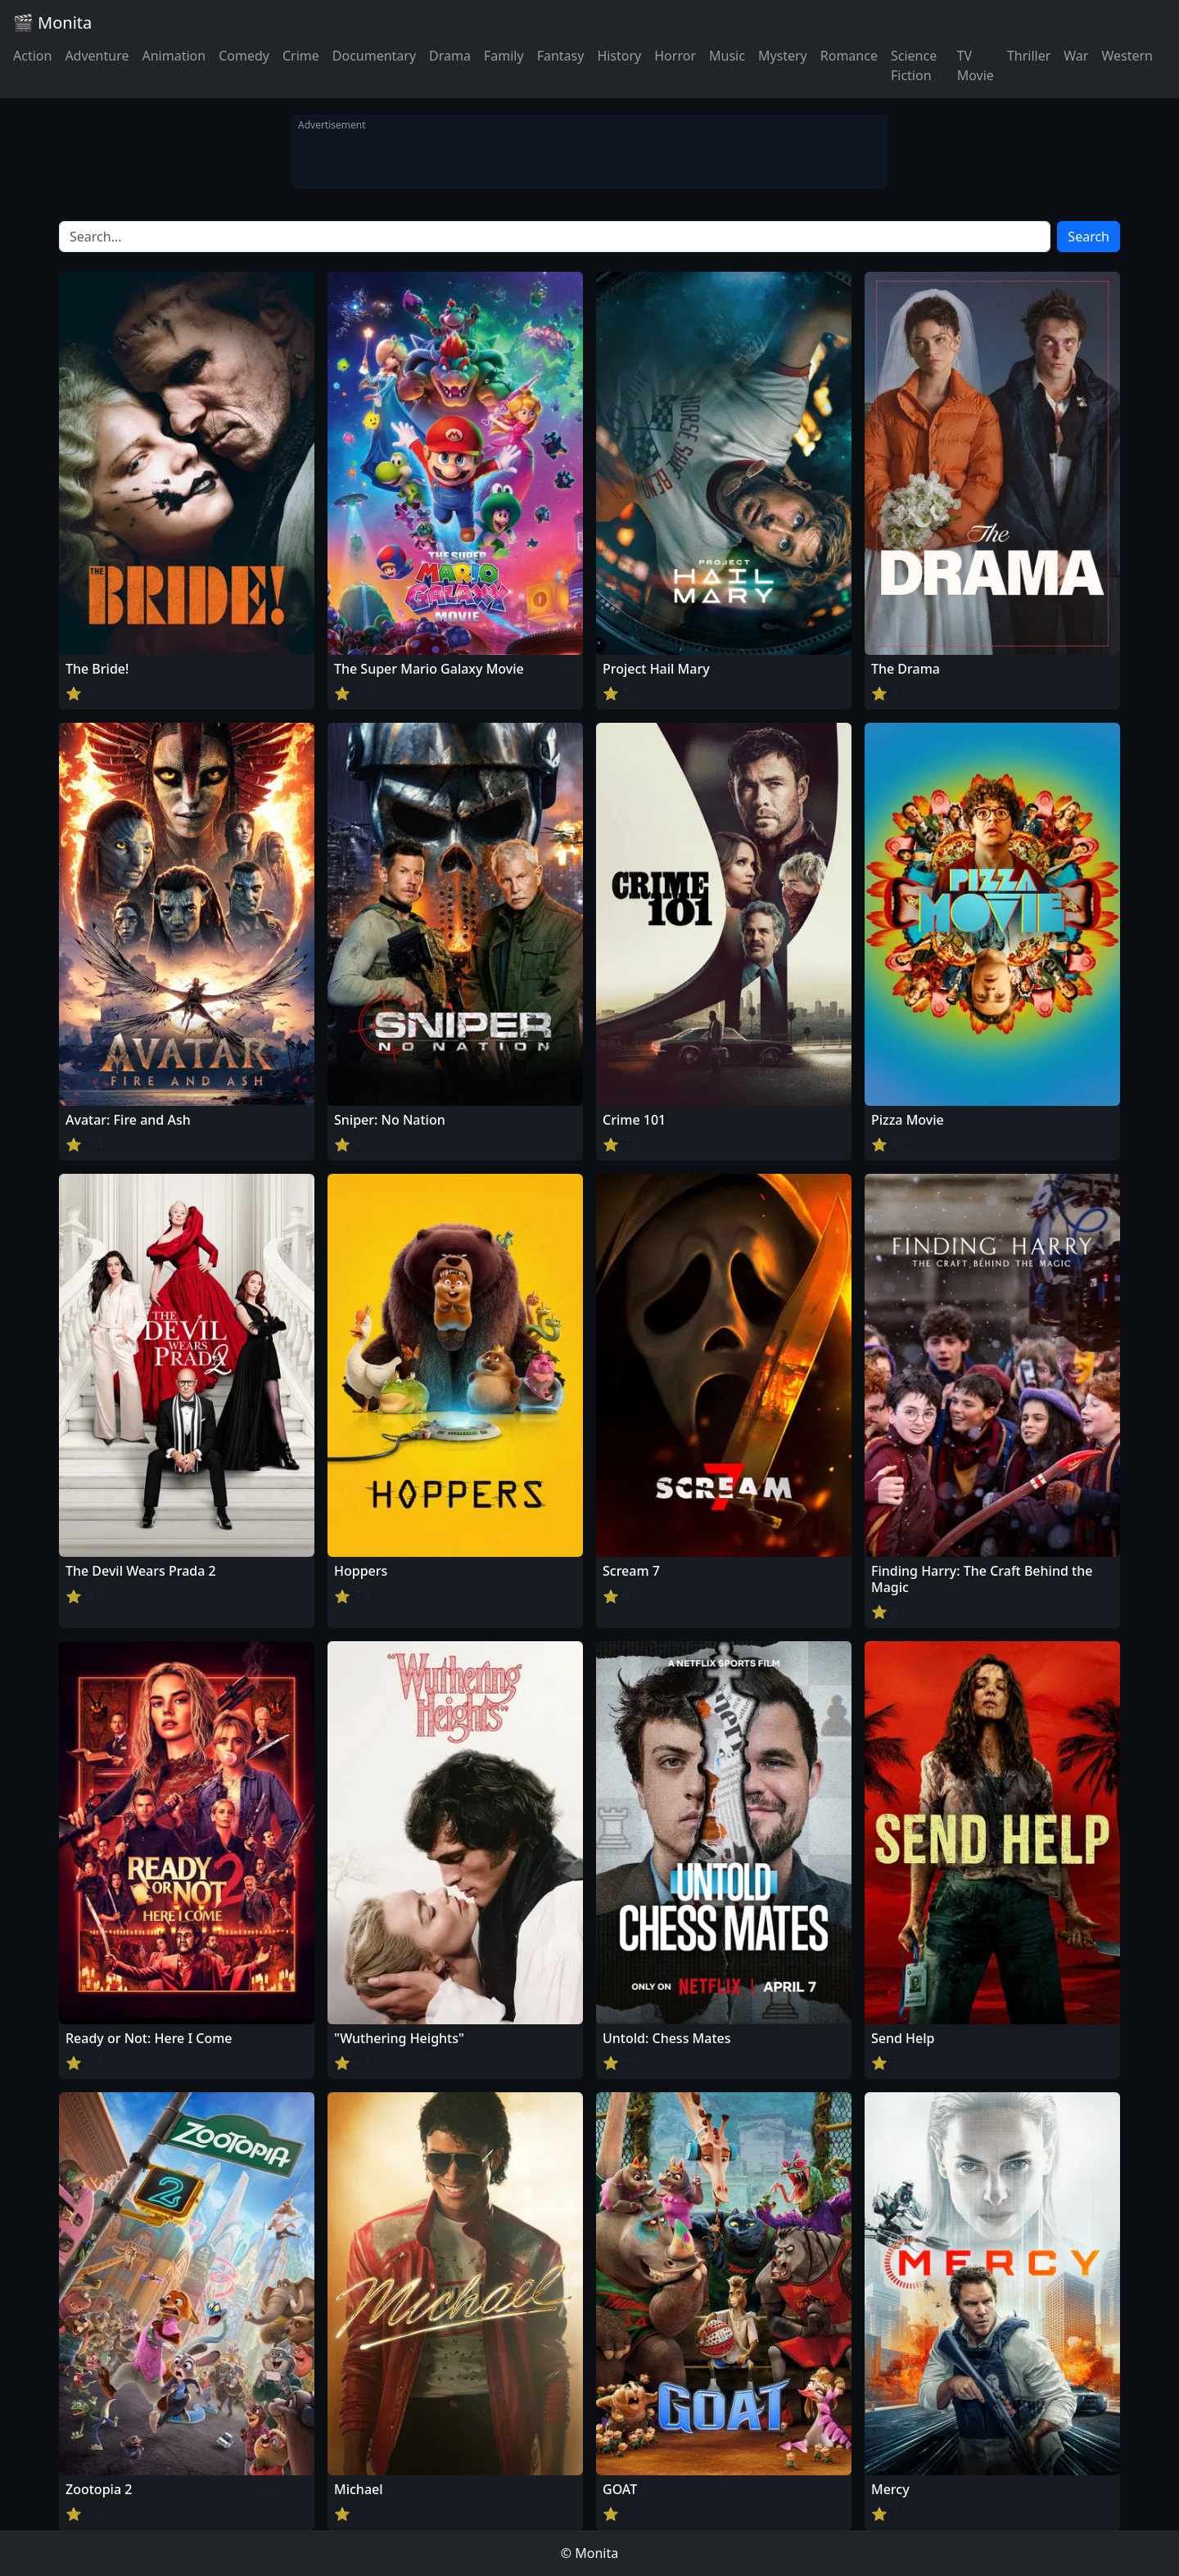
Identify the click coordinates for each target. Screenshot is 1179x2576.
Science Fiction (914, 65)
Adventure (97, 56)
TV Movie (975, 65)
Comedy (244, 56)
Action (32, 56)
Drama (450, 56)
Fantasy (561, 56)
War (1076, 56)
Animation (174, 56)
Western (1127, 56)
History (619, 56)
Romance (849, 56)
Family (504, 56)
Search (1088, 237)
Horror (675, 56)
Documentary (374, 56)
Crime (300, 56)
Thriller (1028, 56)
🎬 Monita (52, 22)
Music (727, 56)
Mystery (782, 56)
